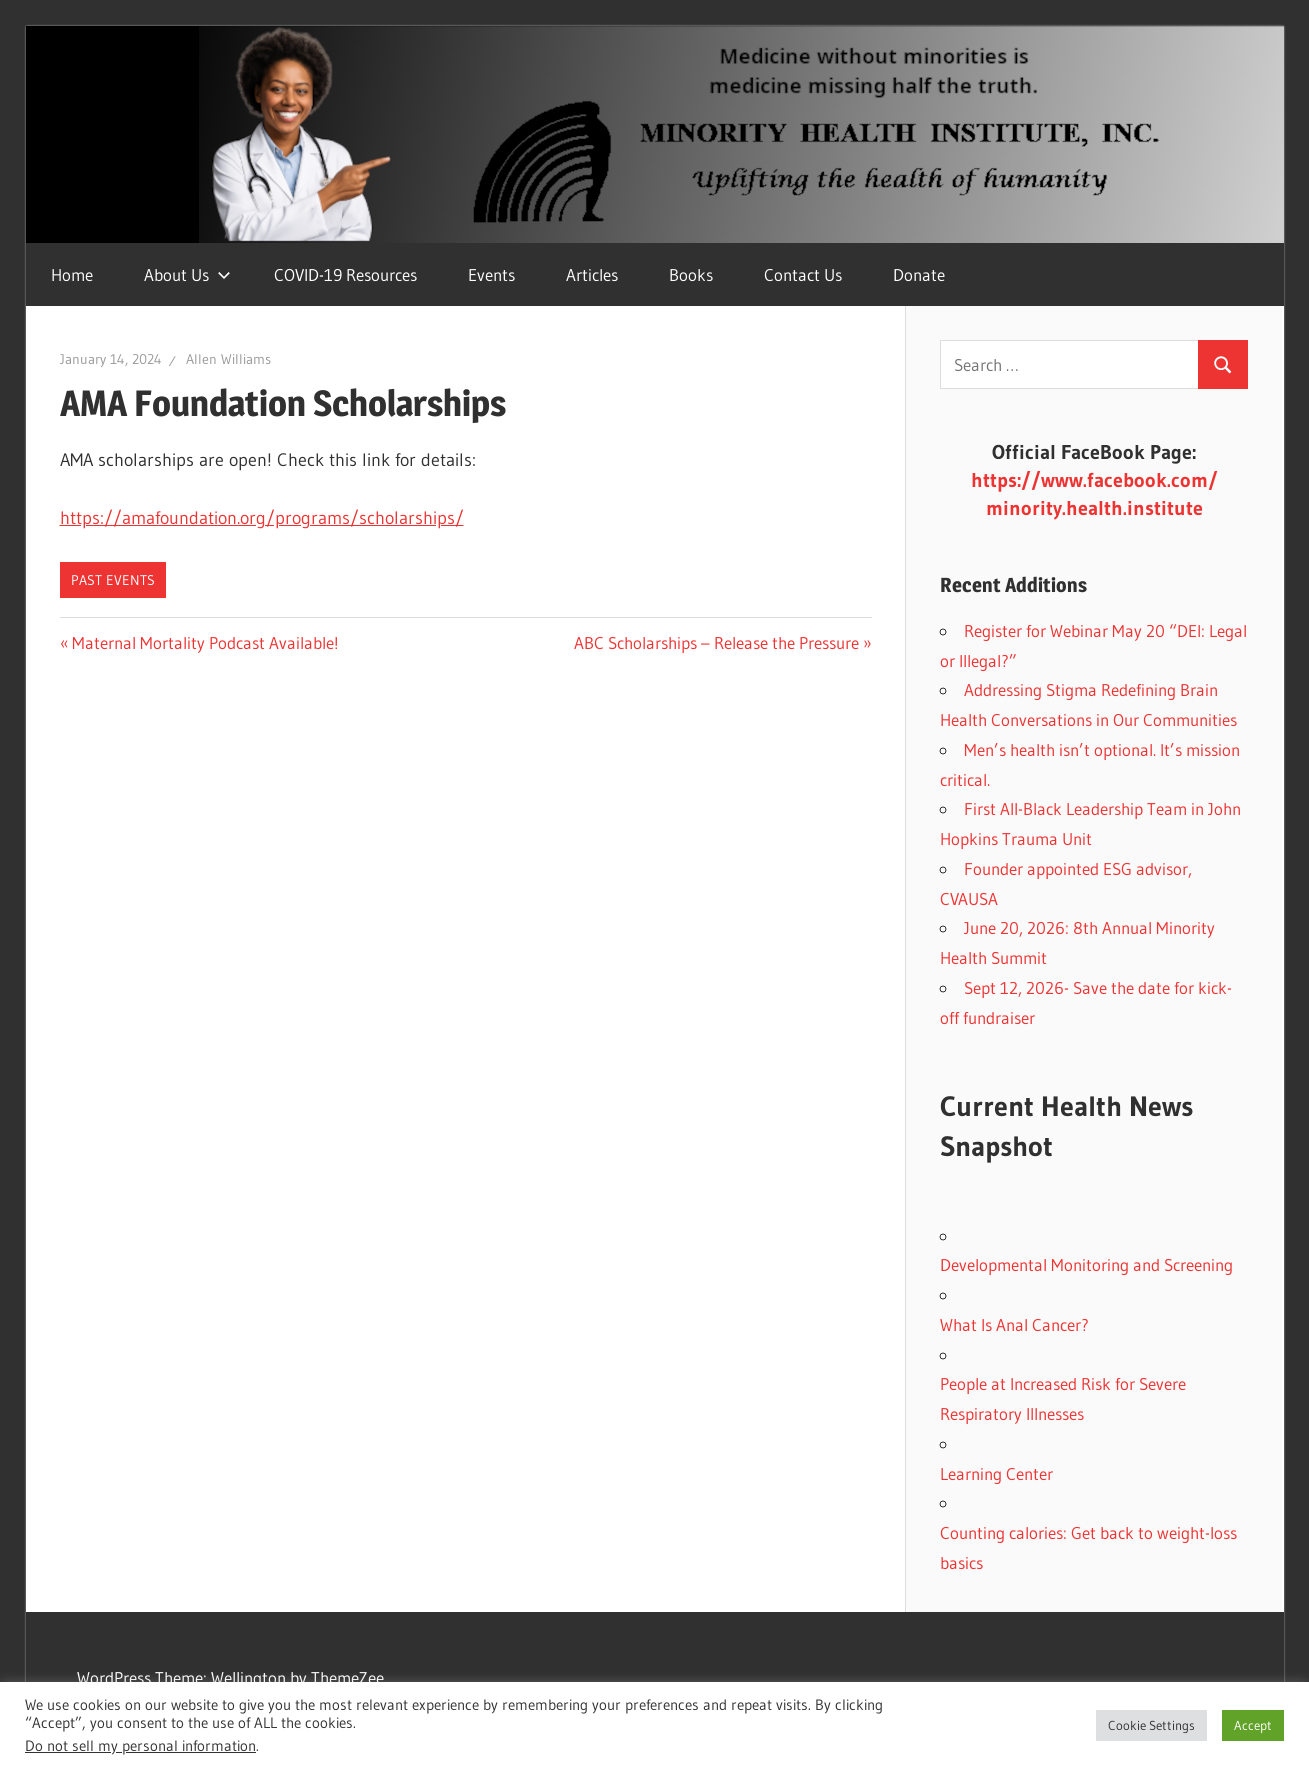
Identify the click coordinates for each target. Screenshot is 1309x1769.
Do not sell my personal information (140, 1746)
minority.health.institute (1094, 508)
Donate (919, 274)
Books (691, 274)
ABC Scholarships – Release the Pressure (716, 642)
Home (72, 274)
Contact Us (803, 274)
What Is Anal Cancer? (1014, 1324)
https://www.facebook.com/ (1094, 480)
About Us (187, 274)
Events (491, 274)
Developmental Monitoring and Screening (1086, 1264)
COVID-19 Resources (345, 274)
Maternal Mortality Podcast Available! (205, 642)
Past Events (113, 580)
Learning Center (996, 1473)
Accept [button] (1253, 1725)
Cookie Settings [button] (1151, 1725)
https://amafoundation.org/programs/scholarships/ (262, 518)
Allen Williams (228, 359)
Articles (592, 274)
